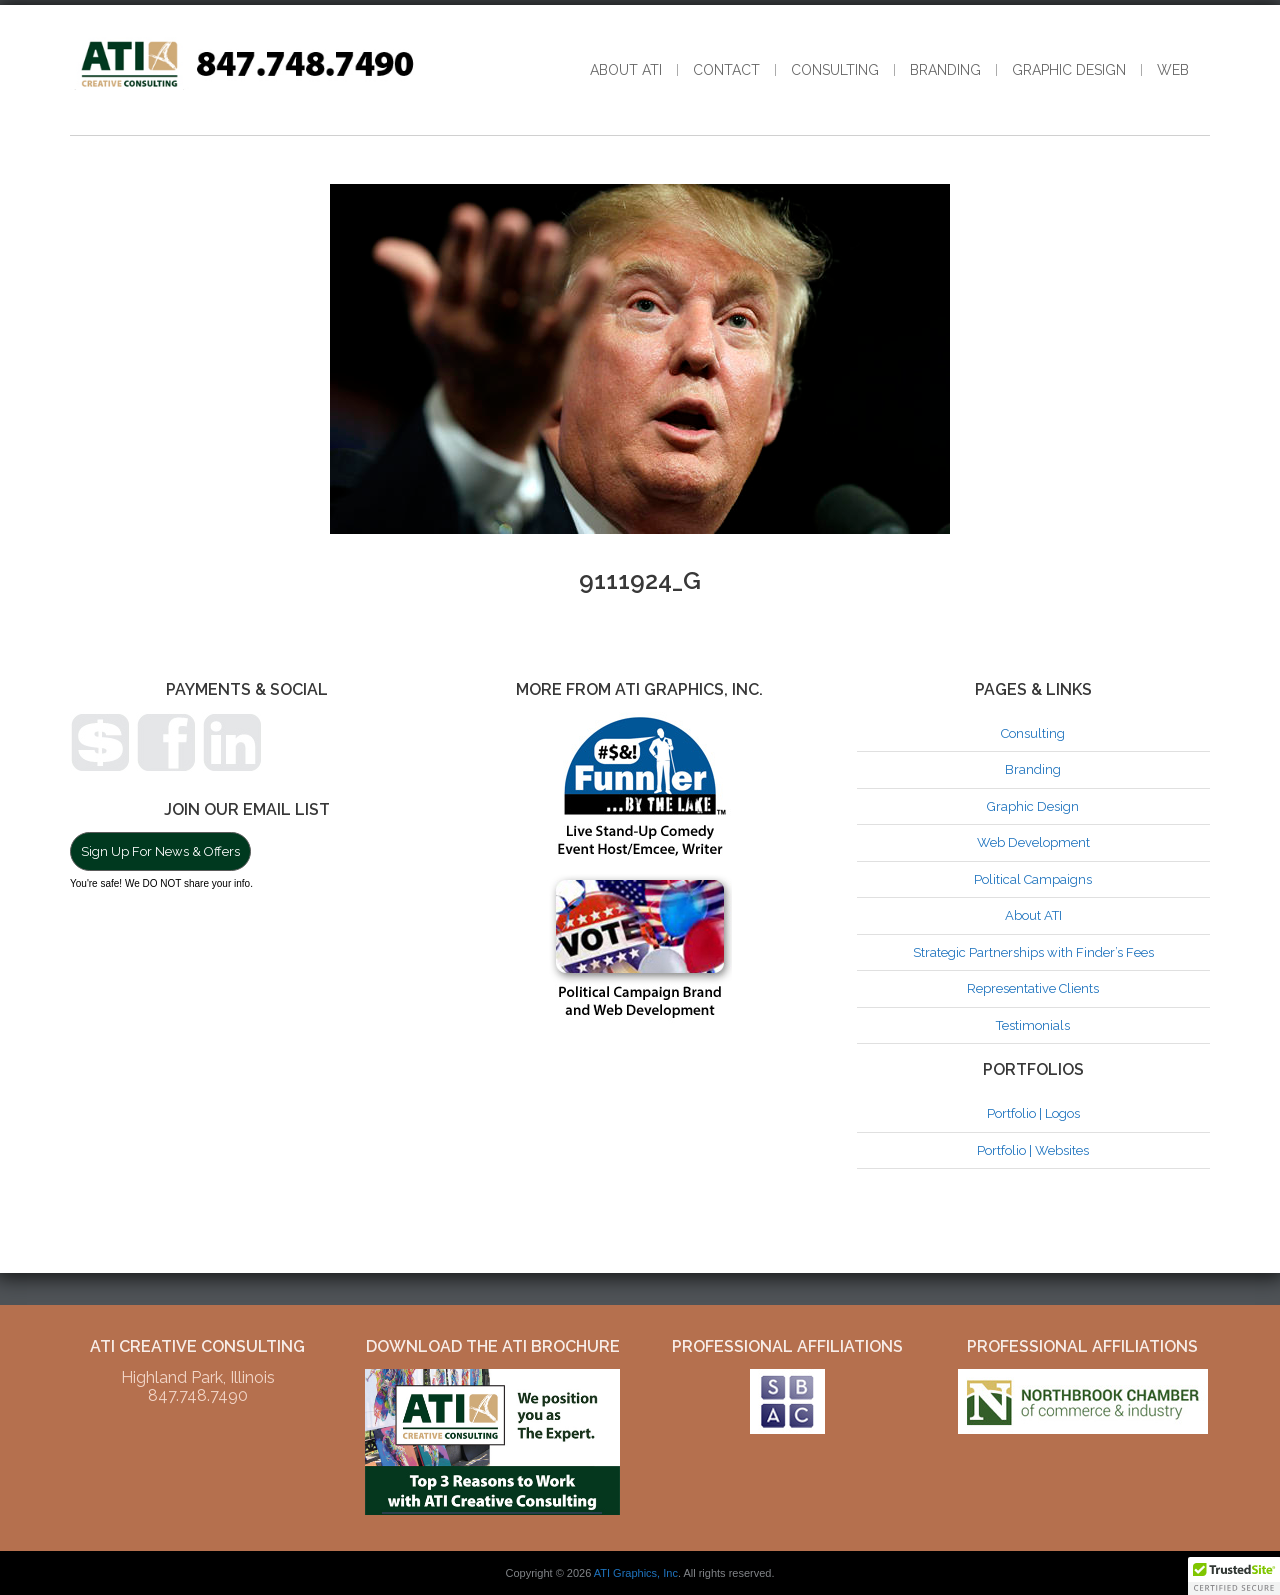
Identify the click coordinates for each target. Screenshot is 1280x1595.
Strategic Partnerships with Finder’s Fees (1033, 952)
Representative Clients (1033, 988)
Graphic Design (1069, 70)
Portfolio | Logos (1033, 1113)
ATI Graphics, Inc (636, 1573)
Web (1173, 70)
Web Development (1033, 842)
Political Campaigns (1033, 879)
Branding (945, 70)
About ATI (626, 70)
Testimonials (1033, 1025)
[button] (1234, 1576)
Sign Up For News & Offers (160, 851)
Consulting (835, 70)
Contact (726, 70)
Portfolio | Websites (1033, 1150)
